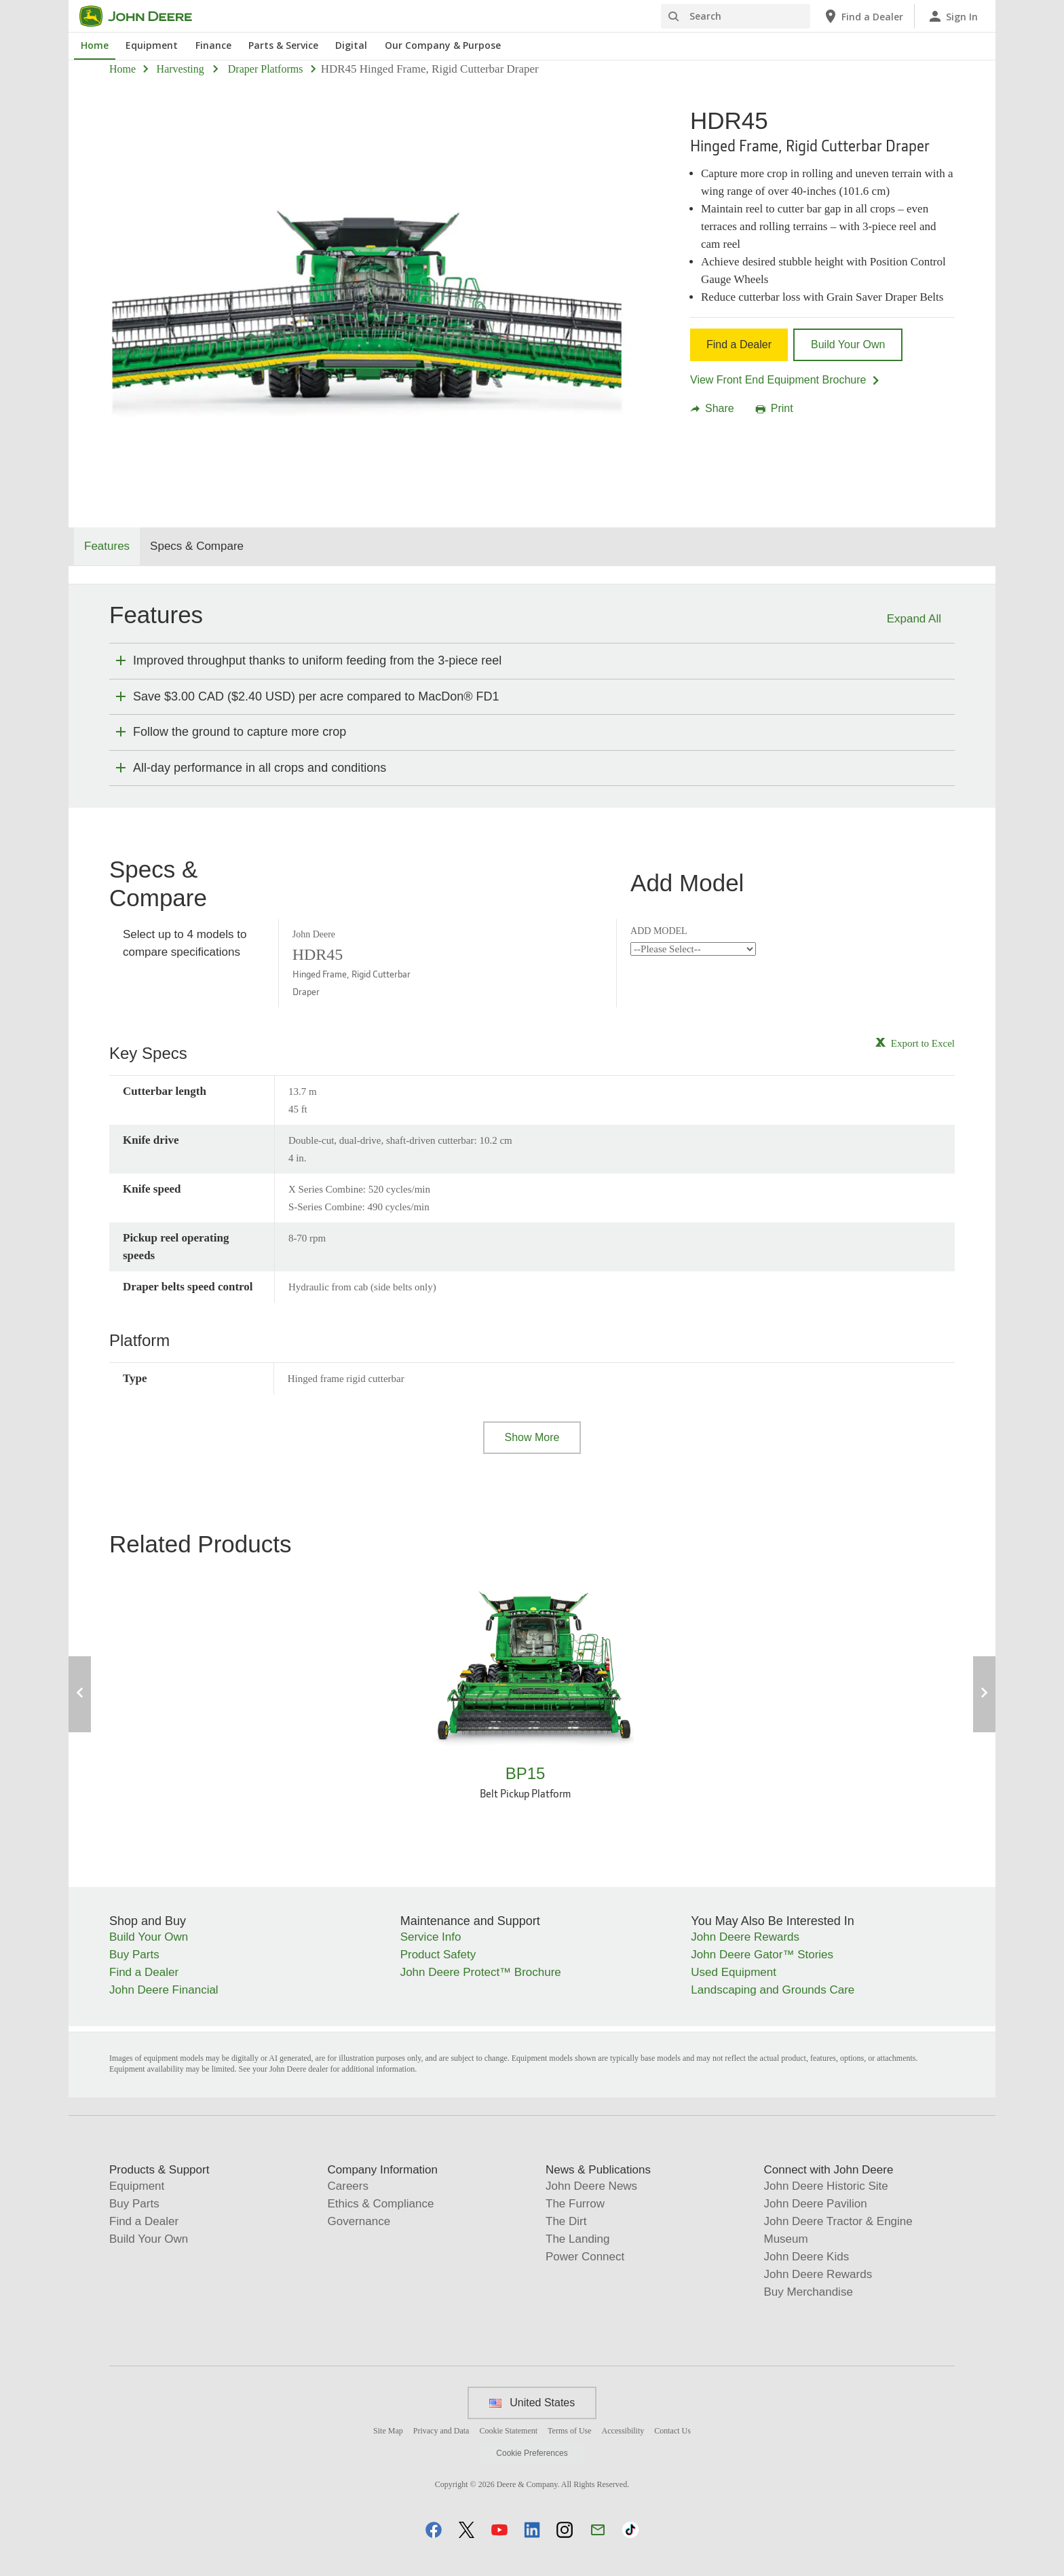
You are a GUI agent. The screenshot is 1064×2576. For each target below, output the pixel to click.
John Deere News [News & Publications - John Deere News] (591, 2186)
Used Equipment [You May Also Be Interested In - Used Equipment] (733, 1972)
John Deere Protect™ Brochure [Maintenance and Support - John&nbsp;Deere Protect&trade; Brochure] (480, 1972)
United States (532, 2402)
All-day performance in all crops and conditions (259, 767)
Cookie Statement (508, 2430)
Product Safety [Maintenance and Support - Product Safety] (438, 1954)
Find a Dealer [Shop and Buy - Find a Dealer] (143, 1972)
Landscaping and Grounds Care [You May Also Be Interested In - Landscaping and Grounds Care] (772, 1989)
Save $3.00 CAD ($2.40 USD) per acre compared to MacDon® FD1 (316, 696)
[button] (433, 2529)
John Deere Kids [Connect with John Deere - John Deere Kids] (807, 2256)
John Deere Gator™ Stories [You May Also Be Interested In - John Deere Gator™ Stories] (762, 1954)
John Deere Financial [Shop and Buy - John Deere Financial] (163, 1989)
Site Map (388, 2430)
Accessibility (623, 2430)
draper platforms (265, 69)
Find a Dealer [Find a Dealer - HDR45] (739, 344)
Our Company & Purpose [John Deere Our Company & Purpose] (443, 45)
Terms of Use (569, 2430)
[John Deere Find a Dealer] (863, 16)
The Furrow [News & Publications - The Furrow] (575, 2203)
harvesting (180, 69)
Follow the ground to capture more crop (239, 732)
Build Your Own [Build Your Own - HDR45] (848, 344)
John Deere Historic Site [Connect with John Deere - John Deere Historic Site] (826, 2186)
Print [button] (774, 408)
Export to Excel (923, 1043)
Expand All (914, 618)
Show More (532, 1437)
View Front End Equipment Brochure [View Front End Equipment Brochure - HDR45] (785, 380)
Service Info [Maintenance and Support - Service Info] (430, 1936)
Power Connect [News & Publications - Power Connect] (585, 2256)
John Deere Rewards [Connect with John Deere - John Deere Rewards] (818, 2274)
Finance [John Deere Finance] (213, 45)
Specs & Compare (197, 546)
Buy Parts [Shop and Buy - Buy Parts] (134, 1954)
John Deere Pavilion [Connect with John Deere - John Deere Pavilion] (815, 2203)
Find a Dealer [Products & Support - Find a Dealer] (143, 2221)
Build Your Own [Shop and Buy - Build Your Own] (148, 1936)
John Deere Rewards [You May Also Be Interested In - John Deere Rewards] (745, 1936)
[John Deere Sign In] (952, 16)
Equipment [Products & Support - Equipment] (136, 2186)
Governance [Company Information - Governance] (359, 2221)
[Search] (735, 16)
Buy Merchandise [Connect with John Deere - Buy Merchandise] (808, 2291)
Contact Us (672, 2430)
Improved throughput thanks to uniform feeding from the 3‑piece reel (317, 660)
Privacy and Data (441, 2430)
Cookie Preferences (531, 2453)
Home (122, 69)
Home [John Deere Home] (95, 45)
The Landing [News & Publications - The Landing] (578, 2239)
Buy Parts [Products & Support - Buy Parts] (134, 2203)
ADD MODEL (658, 931)
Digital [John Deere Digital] (351, 45)
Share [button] (712, 408)
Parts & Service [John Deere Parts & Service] (283, 45)
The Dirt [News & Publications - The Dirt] (566, 2221)
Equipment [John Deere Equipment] (152, 45)
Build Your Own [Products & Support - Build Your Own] (148, 2239)
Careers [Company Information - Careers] (348, 2186)
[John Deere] (143, 16)
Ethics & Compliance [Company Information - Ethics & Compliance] (381, 2203)
